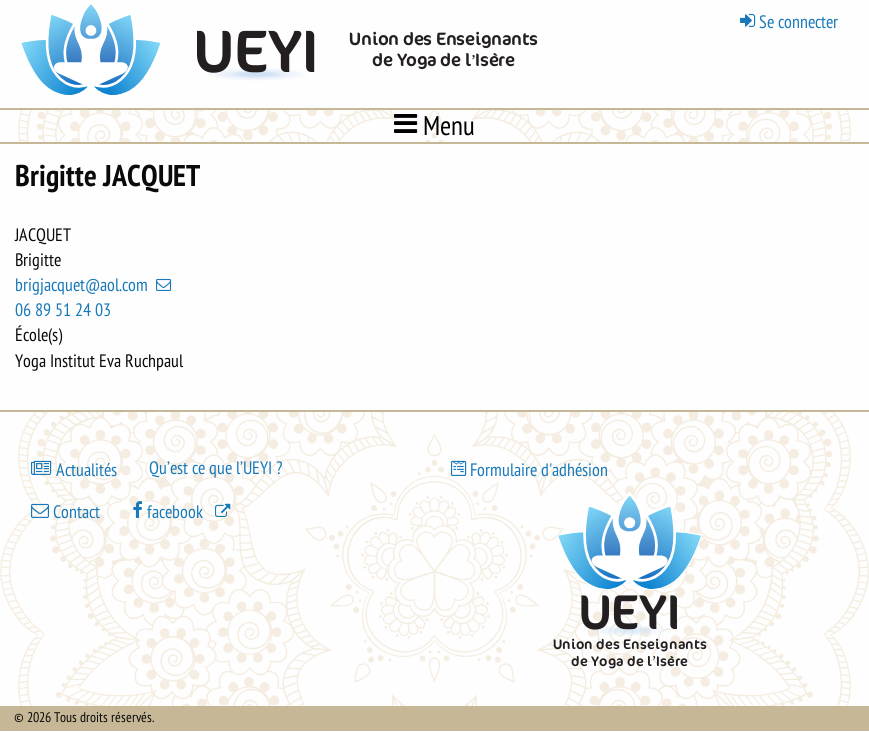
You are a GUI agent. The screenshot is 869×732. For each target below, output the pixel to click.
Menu (434, 125)
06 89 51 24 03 (63, 310)
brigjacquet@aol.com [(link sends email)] (95, 285)
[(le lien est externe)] (183, 511)
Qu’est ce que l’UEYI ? (215, 468)
